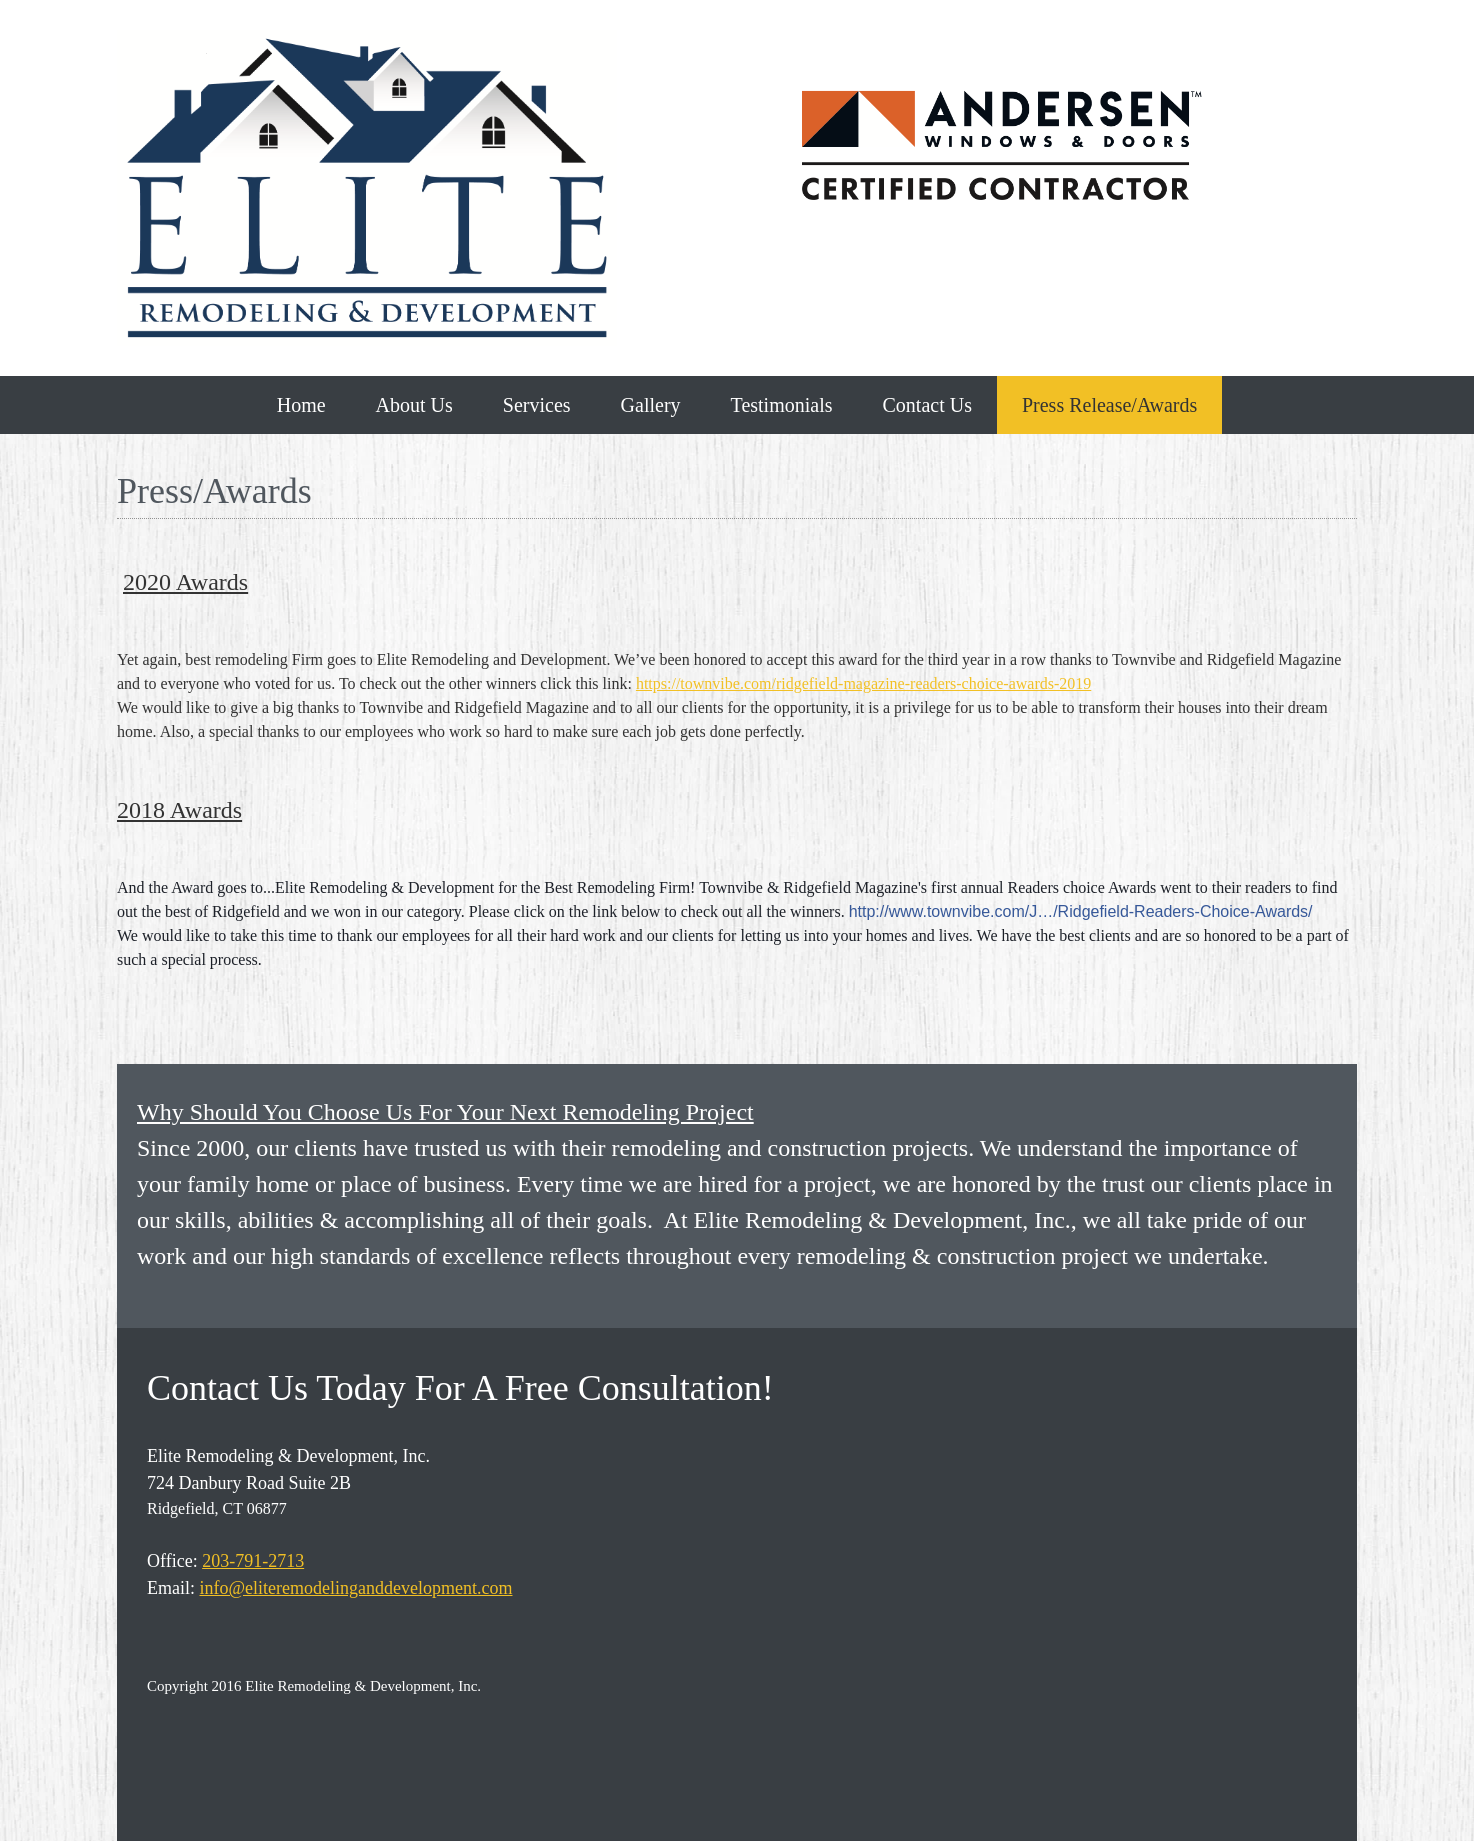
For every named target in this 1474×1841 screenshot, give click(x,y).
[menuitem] (301, 405)
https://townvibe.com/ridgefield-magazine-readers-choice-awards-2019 (863, 683)
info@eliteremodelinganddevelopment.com (356, 1588)
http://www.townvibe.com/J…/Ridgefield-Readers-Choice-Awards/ (1081, 911)
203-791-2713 (253, 1561)
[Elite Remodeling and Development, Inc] (367, 188)
